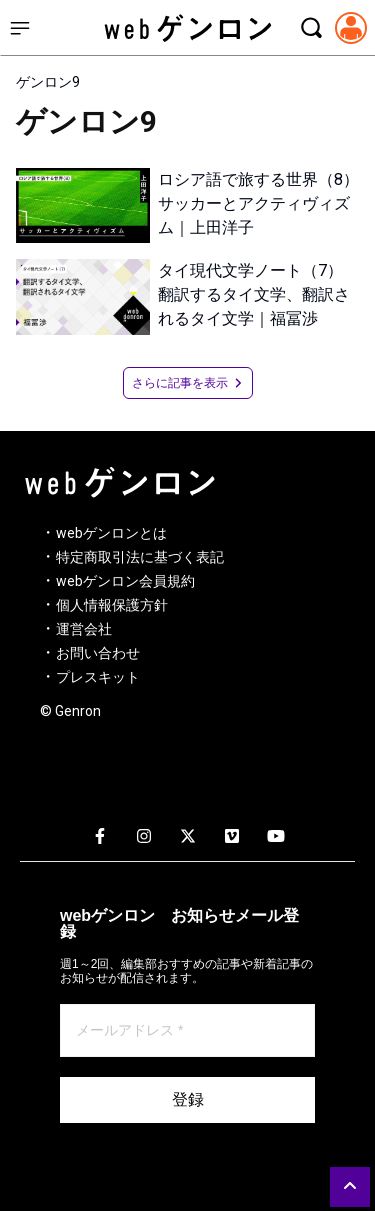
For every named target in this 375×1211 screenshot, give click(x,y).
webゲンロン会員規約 (125, 581)
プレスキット (98, 677)
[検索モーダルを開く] (311, 28)
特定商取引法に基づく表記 (140, 557)
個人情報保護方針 (112, 605)
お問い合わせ (98, 653)
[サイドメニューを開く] (20, 28)
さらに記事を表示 (188, 383)
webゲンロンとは (111, 533)
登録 (188, 1099)
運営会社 (84, 629)
